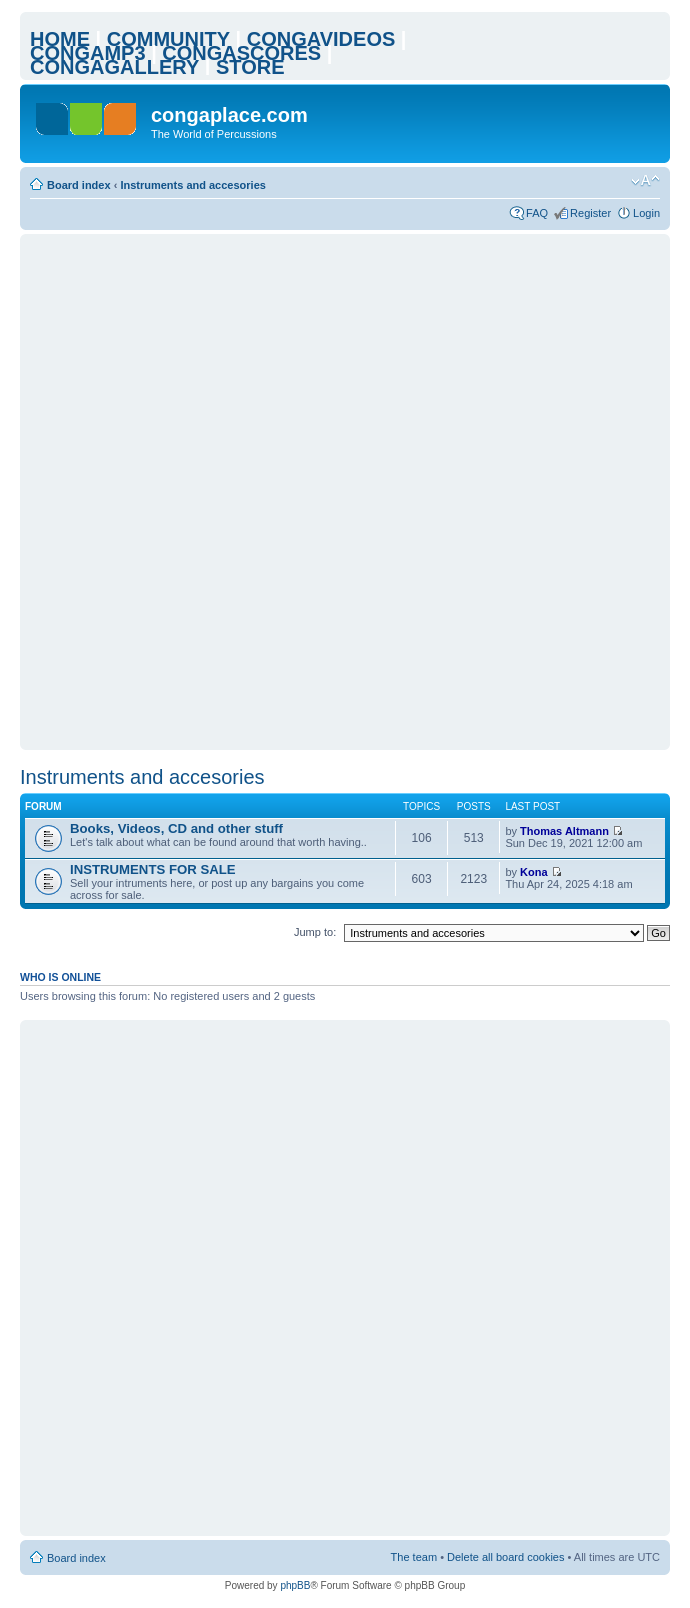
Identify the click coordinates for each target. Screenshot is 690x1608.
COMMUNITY (168, 39)
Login (646, 213)
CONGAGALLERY (114, 67)
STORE (250, 67)
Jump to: (315, 932)
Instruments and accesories (193, 185)
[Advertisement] (235, 491)
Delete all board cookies (505, 1557)
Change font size (645, 181)
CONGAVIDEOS (321, 39)
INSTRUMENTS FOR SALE (153, 869)
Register (590, 213)
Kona (534, 872)
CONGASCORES (241, 53)
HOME (60, 39)
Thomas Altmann (564, 831)
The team (414, 1557)
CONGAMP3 (88, 53)
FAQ (537, 213)
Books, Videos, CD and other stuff (176, 828)
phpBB (295, 1585)
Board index (79, 185)
